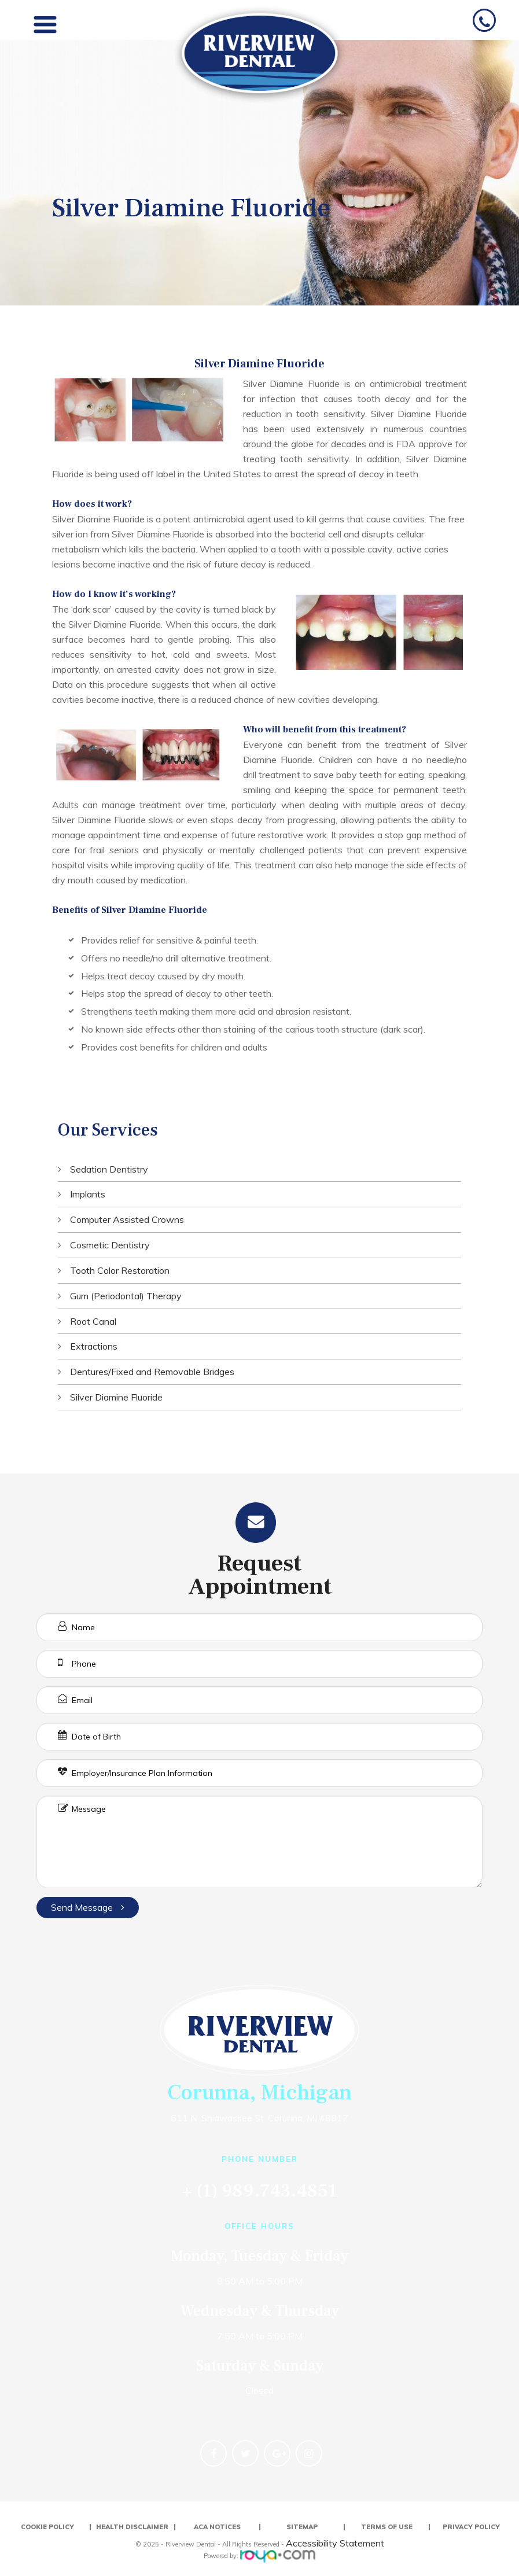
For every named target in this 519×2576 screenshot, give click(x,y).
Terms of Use (387, 2527)
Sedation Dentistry (109, 1169)
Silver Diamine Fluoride (116, 1397)
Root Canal (93, 1321)
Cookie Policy (47, 2527)
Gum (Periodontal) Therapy (126, 1296)
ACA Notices (217, 2527)
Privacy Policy (471, 2527)
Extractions (93, 1346)
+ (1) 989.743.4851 (259, 2191)
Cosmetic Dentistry (110, 1245)
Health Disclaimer (132, 2527)
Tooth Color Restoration (120, 1270)
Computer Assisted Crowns (127, 1219)
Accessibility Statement (335, 2543)
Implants (87, 1194)
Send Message (87, 1907)
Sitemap (302, 2527)
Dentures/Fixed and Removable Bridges (152, 1371)
